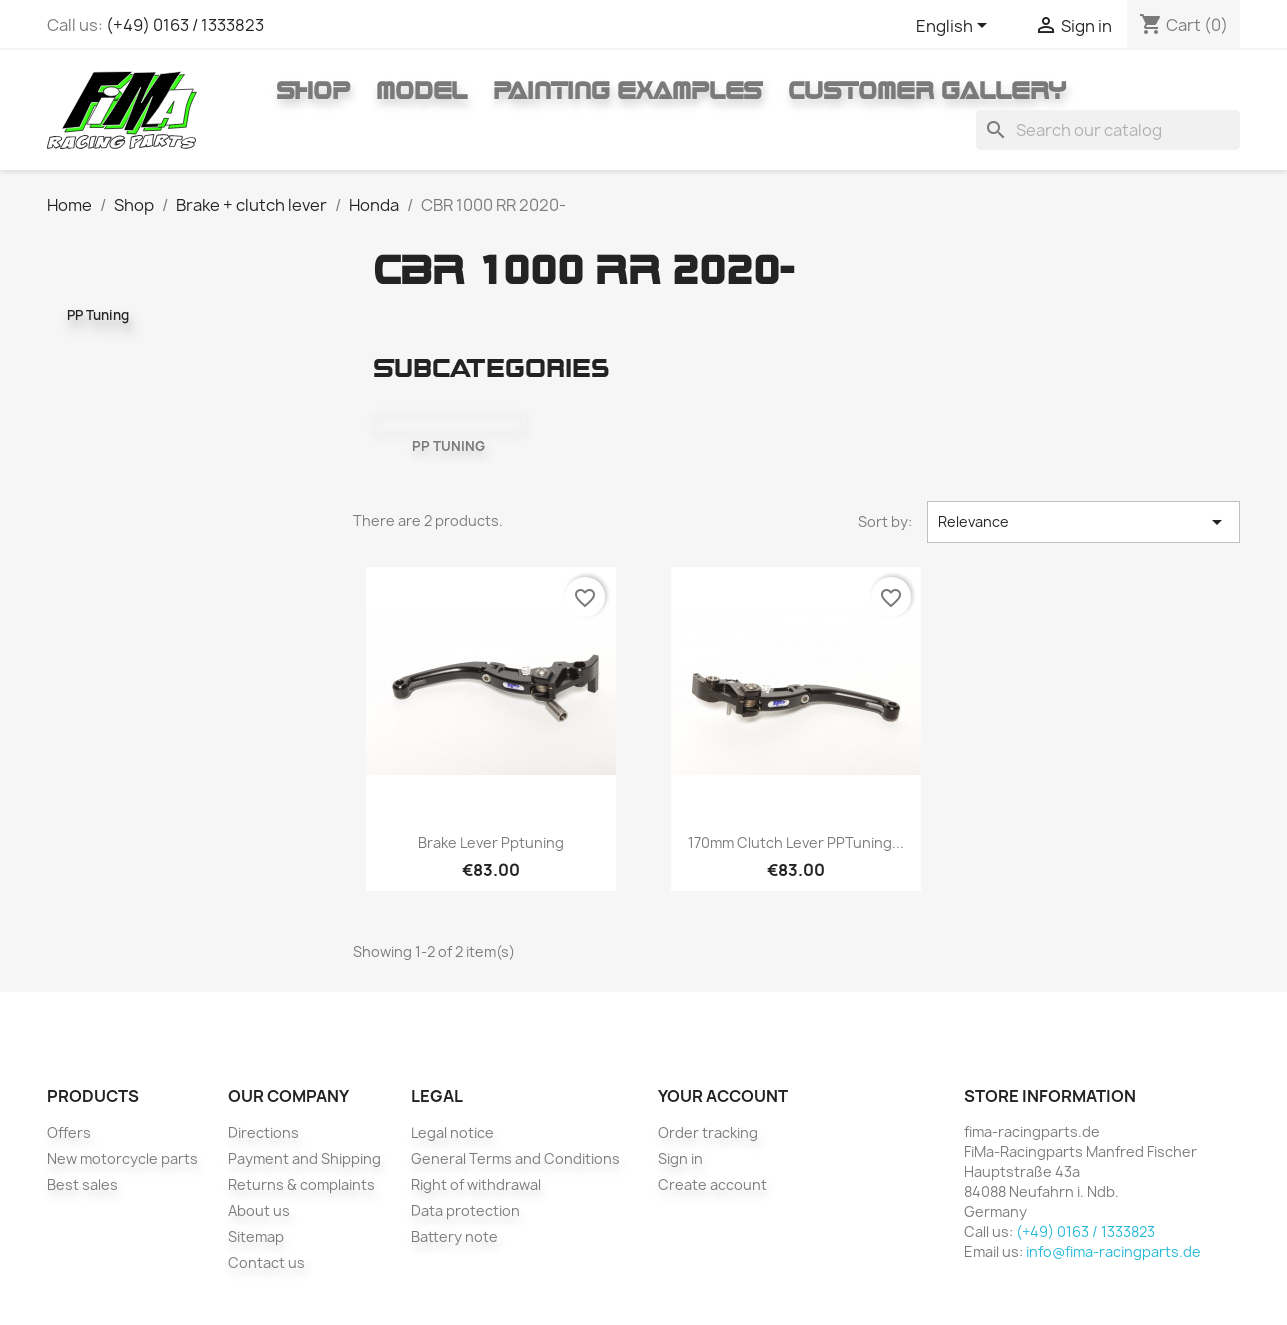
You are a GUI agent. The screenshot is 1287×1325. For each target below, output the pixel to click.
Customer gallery (927, 90)
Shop (313, 90)
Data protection (465, 1210)
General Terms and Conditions (515, 1158)
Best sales (82, 1184)
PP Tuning (98, 315)
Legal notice (452, 1132)
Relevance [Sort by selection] (1083, 522)
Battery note (454, 1236)
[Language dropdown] (955, 27)
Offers (69, 1132)
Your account (723, 1096)
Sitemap (256, 1236)
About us (259, 1210)
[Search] (1108, 130)
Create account (712, 1184)
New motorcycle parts (122, 1158)
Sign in (680, 1158)
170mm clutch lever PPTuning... (796, 842)
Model (421, 90)
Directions (263, 1132)
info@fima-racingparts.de (1113, 1251)
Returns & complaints (301, 1184)
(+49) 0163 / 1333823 (185, 25)
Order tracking (708, 1132)
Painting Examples (627, 90)
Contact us (266, 1262)
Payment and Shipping (304, 1158)
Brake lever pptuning (491, 842)
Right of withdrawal (476, 1184)
